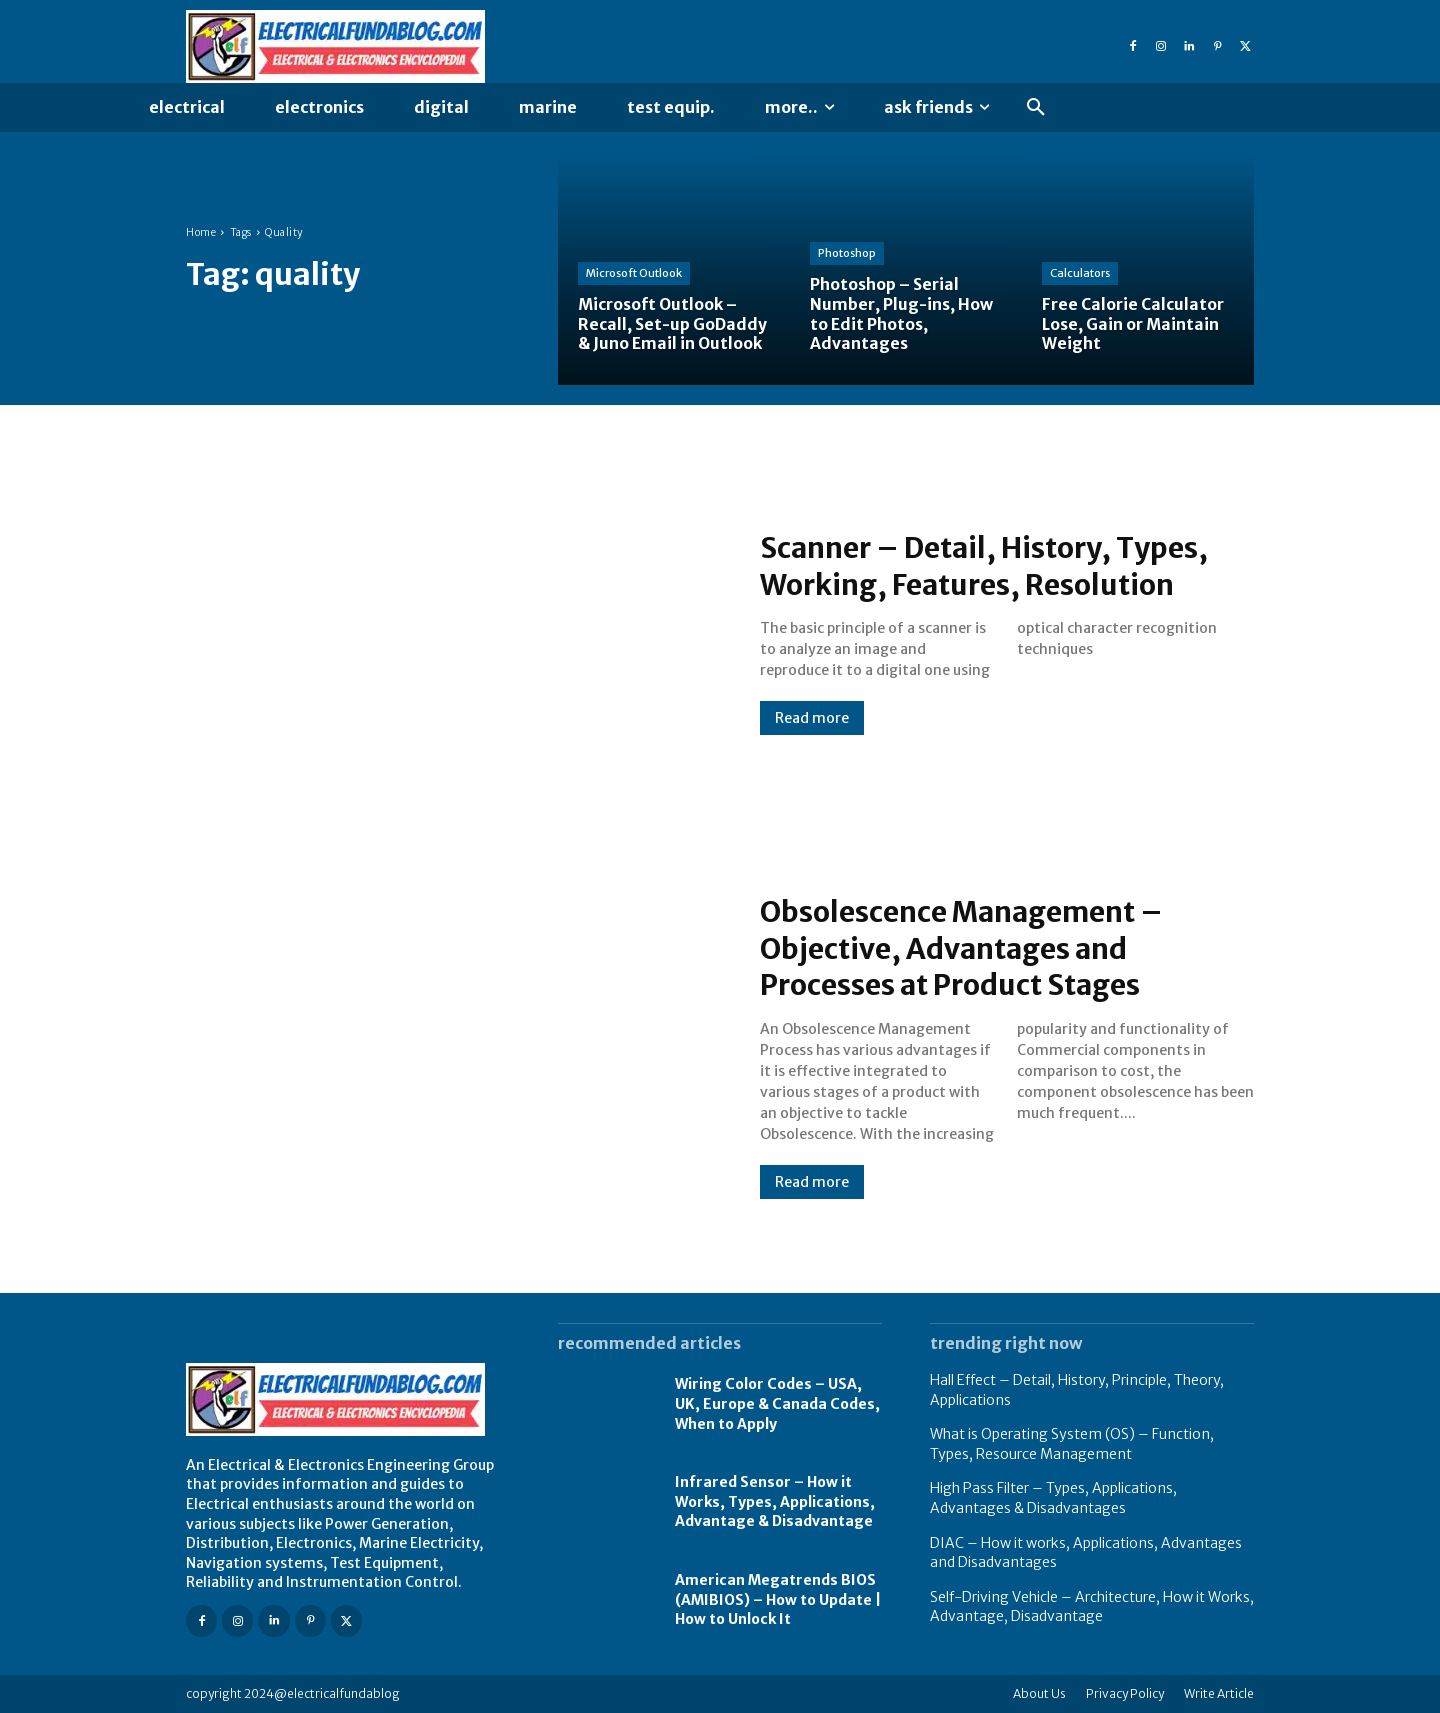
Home (201, 232)
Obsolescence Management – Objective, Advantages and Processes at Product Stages (975, 948)
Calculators (1080, 275)
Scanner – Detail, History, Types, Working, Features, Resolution (998, 566)
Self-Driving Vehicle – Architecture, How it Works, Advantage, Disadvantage (1092, 1607)
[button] (1036, 108)
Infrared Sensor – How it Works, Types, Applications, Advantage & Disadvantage (775, 1501)
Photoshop (847, 255)
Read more (812, 718)
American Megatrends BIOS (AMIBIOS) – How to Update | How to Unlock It (778, 1599)
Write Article (1219, 1693)
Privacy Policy (1125, 1693)
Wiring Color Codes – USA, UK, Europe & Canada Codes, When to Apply (777, 1403)
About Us (1039, 1693)
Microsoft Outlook (634, 275)
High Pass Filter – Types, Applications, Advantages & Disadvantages (1053, 1498)
